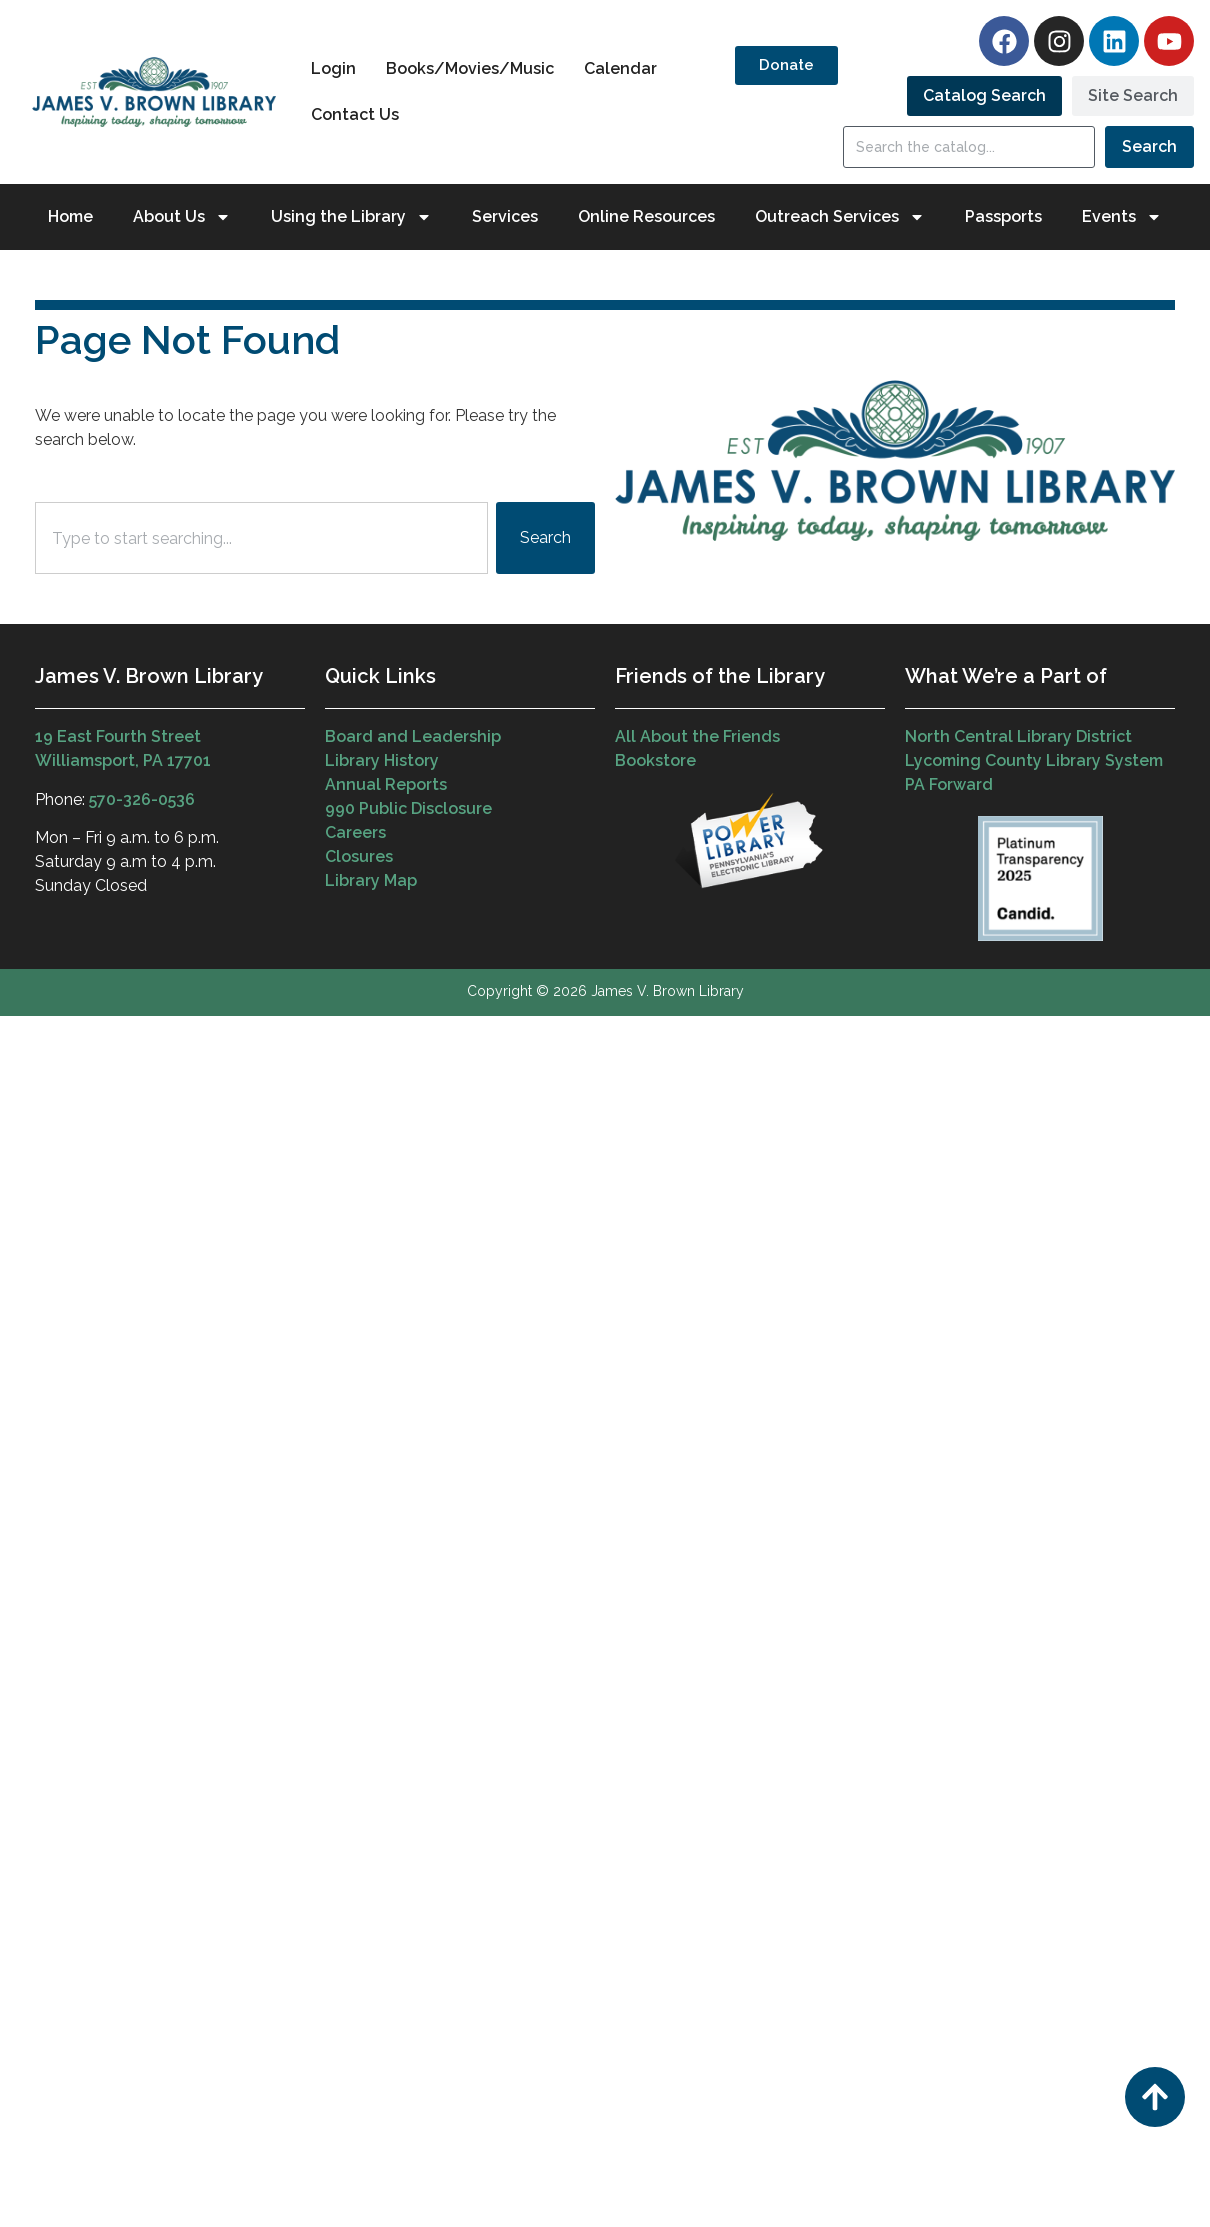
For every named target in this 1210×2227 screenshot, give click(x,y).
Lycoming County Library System (1034, 760)
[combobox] (261, 538)
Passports (1003, 216)
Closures (359, 856)
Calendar (620, 68)
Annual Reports (386, 784)
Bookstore (655, 760)
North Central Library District (1018, 736)
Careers (355, 832)
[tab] (984, 96)
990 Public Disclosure (408, 808)
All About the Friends (697, 736)
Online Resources (646, 216)
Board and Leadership (413, 736)
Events (1122, 217)
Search (1149, 146)
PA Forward (949, 784)
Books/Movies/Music (470, 68)
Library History (382, 760)
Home (70, 216)
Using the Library (351, 217)
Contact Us (355, 114)
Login (333, 68)
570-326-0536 (142, 799)
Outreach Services (840, 217)
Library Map (371, 880)
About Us (182, 217)
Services (505, 216)
